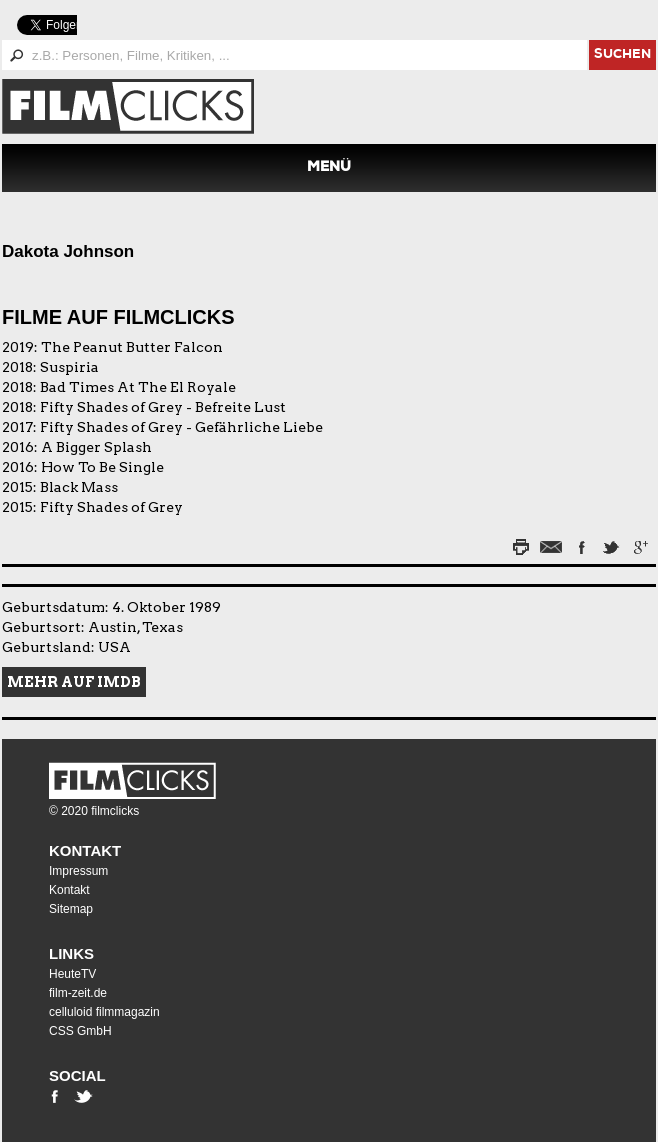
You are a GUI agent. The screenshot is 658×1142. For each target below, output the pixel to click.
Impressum (78, 871)
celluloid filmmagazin (104, 1012)
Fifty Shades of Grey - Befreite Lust (163, 407)
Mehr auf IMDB (74, 682)
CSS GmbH (80, 1031)
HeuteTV (72, 974)
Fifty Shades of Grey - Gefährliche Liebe (181, 427)
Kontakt (85, 850)
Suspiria (69, 367)
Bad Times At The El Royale (138, 387)
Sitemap (71, 909)
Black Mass (79, 487)
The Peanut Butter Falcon (132, 347)
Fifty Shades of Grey (111, 507)
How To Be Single (102, 467)
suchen (622, 55)
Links (71, 953)
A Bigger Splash (96, 447)
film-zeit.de (78, 993)
